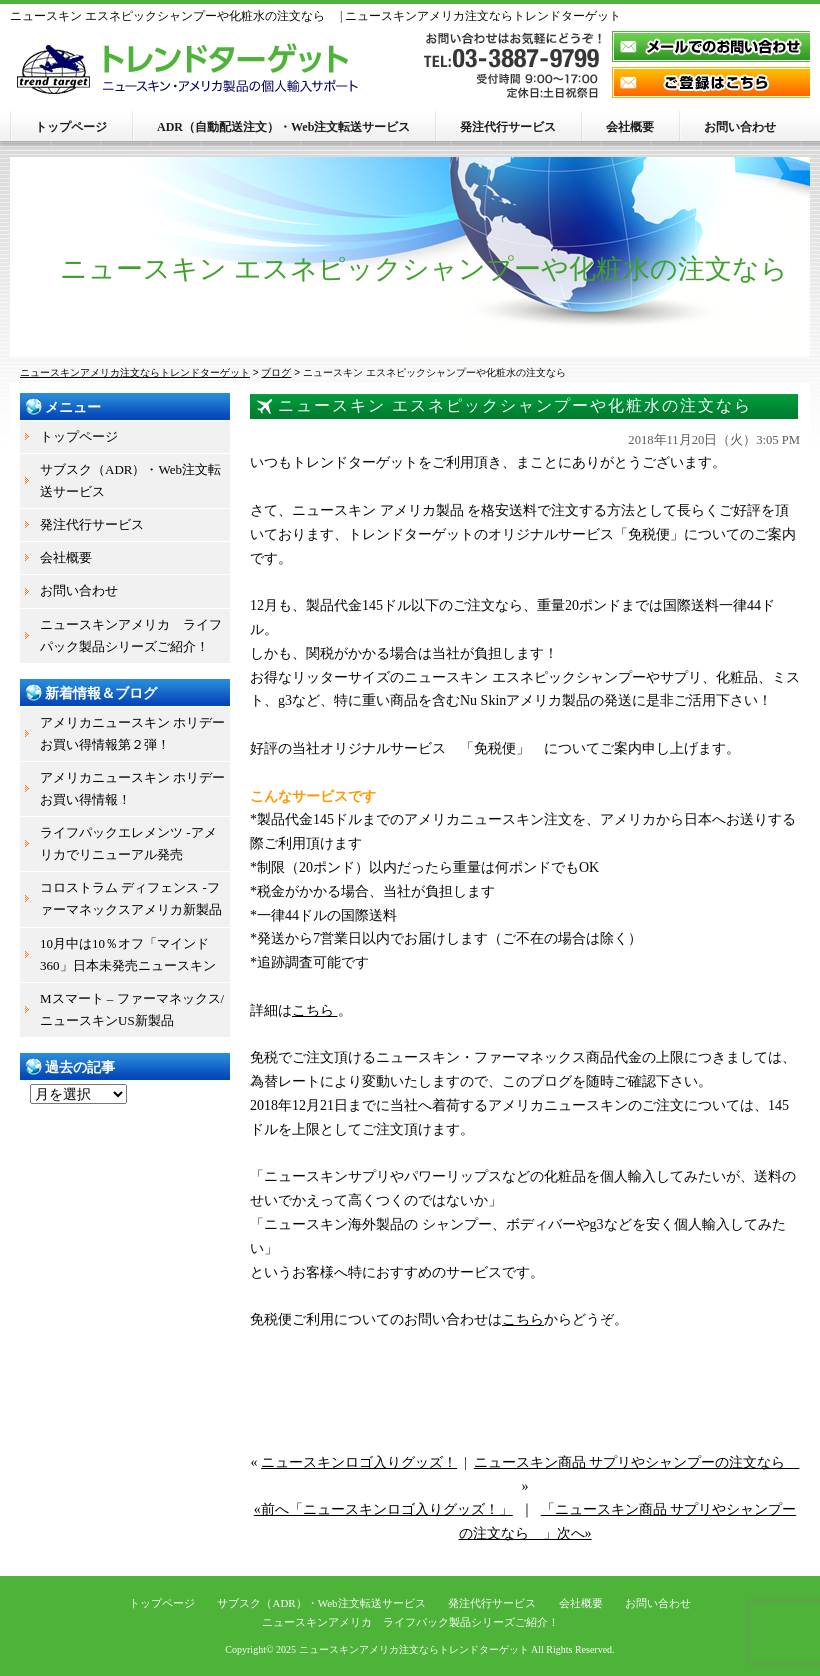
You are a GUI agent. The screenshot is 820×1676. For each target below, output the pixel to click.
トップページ (71, 127)
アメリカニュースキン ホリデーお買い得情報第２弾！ (132, 733)
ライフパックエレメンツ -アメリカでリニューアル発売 (128, 843)
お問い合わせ (740, 127)
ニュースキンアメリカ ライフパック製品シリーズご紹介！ (131, 635)
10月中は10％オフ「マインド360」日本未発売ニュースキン (128, 954)
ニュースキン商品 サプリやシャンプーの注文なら (637, 1462)
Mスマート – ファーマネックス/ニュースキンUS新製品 (132, 1009)
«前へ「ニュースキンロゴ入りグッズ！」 (383, 1509)
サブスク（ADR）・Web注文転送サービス (130, 480)
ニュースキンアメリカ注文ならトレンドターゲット (414, 1649)
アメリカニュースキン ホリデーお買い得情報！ (132, 788)
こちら (315, 1010)
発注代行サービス (508, 127)
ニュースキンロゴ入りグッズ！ (359, 1462)
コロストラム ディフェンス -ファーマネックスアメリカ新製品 (131, 898)
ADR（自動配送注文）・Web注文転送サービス (283, 127)
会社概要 (630, 127)
